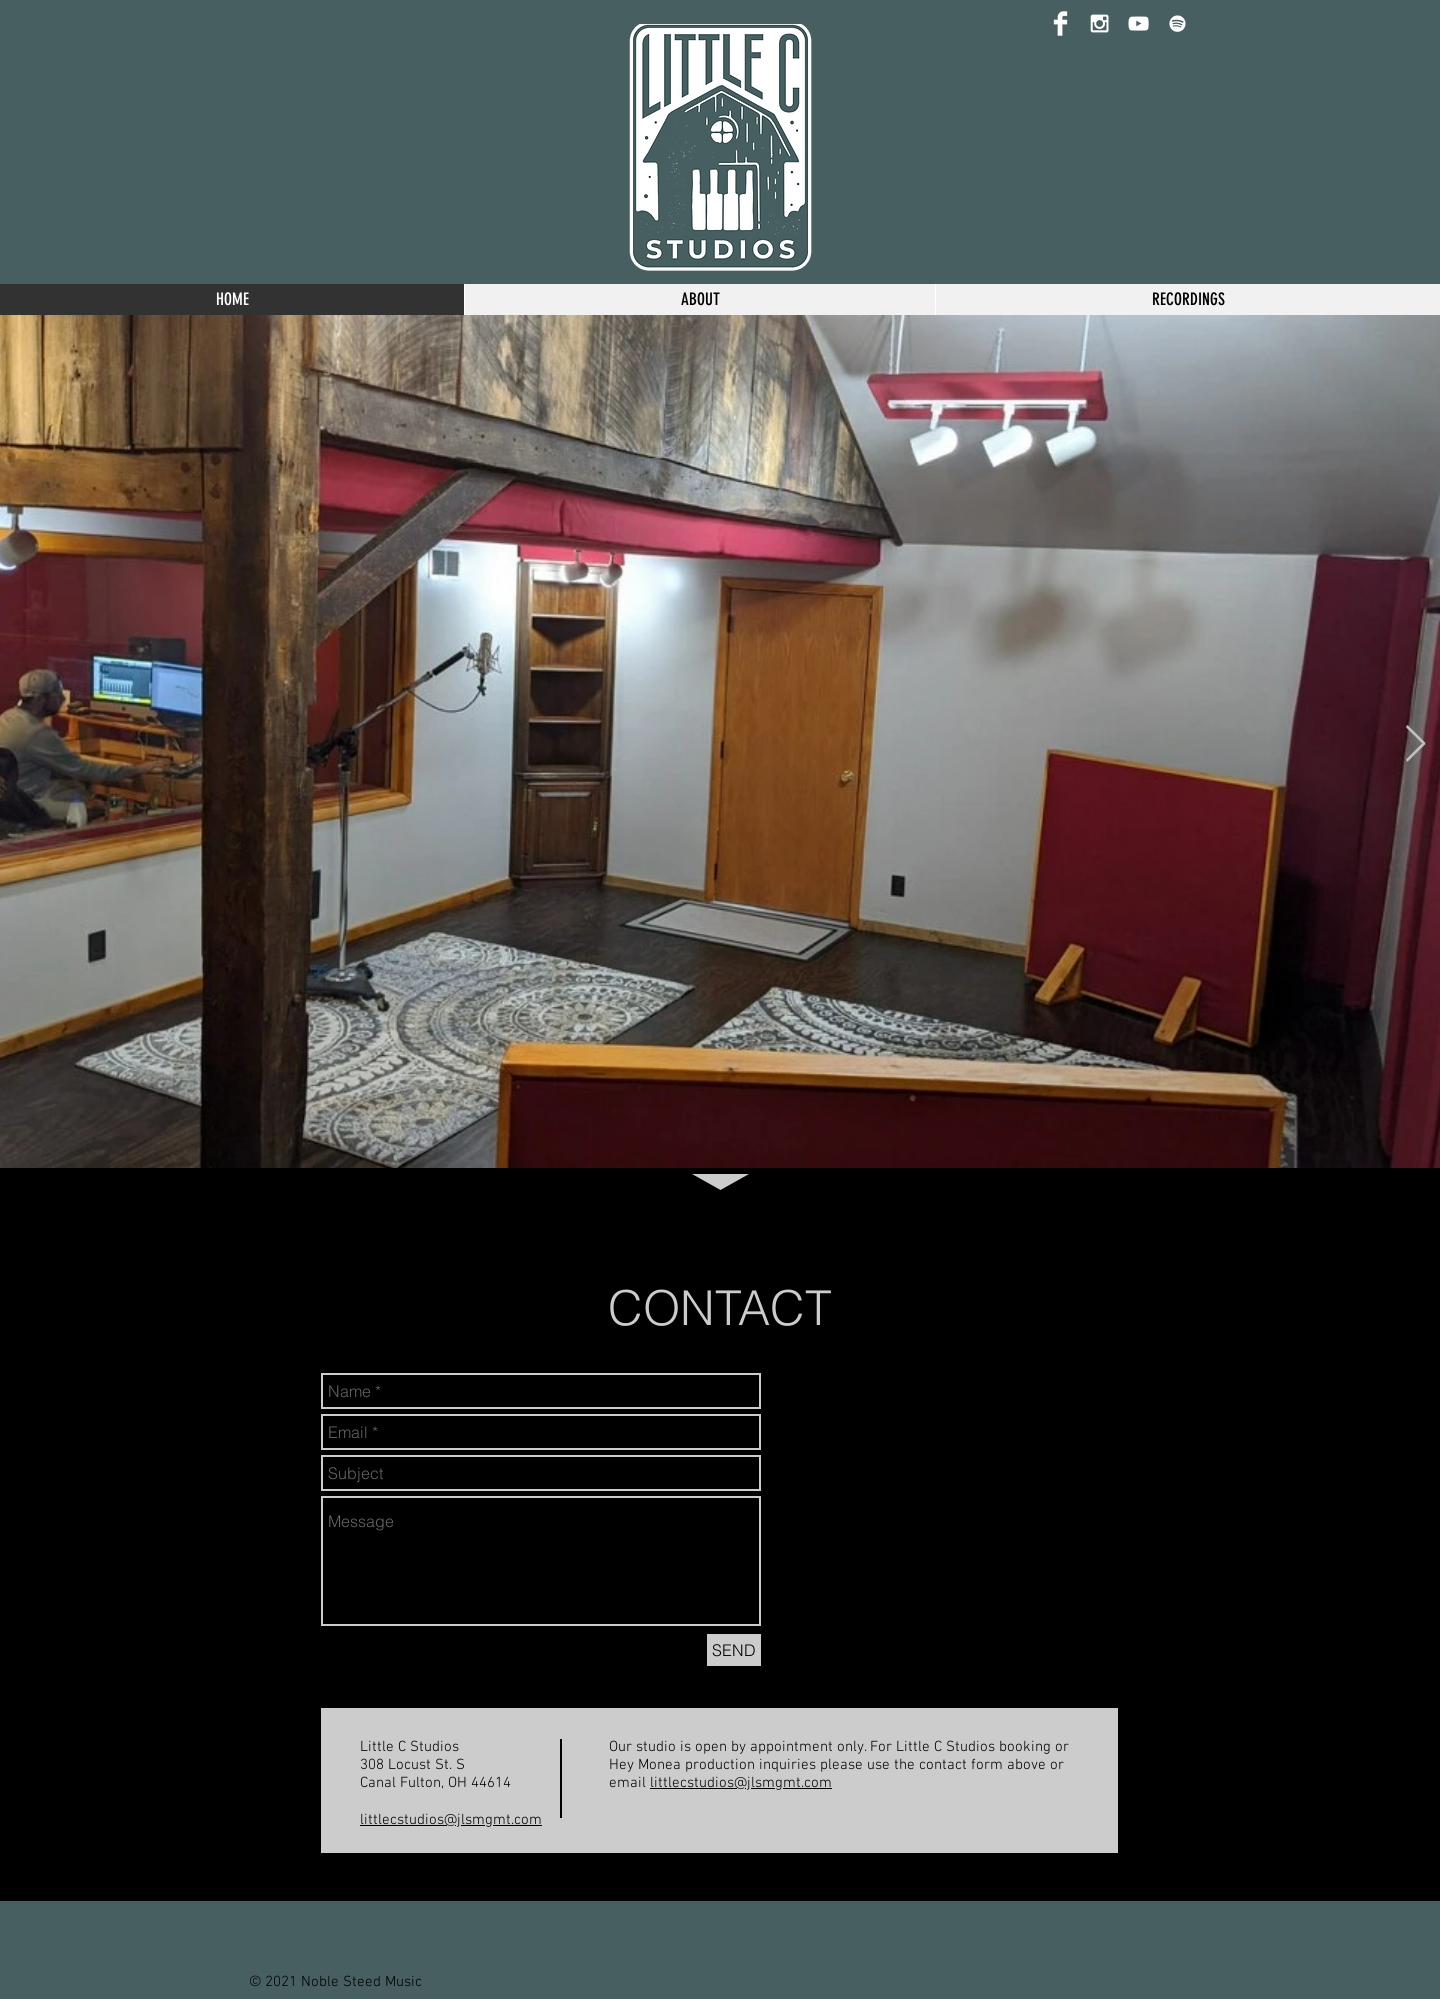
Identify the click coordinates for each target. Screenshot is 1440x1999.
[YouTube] (1138, 23)
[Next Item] (1415, 744)
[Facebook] (1060, 23)
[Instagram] (1099, 23)
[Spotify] (1177, 23)
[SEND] (734, 1650)
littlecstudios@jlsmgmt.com (451, 1820)
